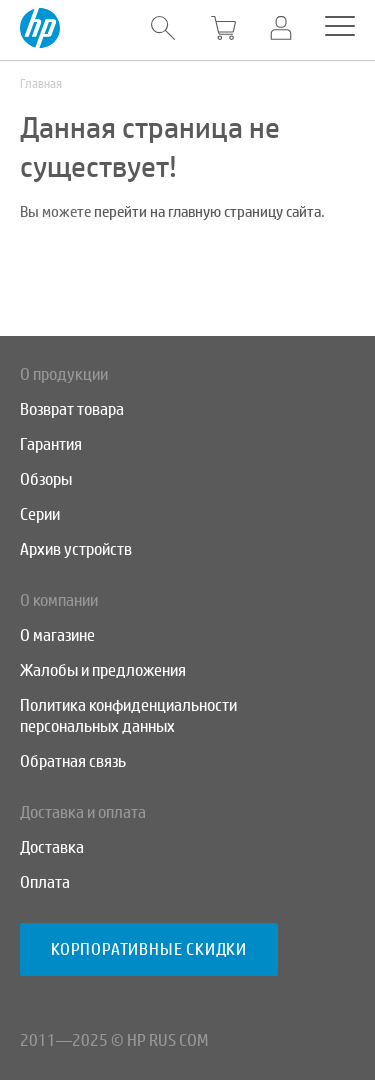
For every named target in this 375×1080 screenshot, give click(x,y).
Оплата (45, 882)
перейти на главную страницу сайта (207, 212)
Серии (40, 514)
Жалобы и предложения (103, 670)
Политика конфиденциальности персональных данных (128, 716)
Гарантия (51, 444)
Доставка (52, 847)
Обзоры (46, 479)
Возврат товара (72, 409)
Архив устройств (76, 549)
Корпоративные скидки (149, 949)
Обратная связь (73, 761)
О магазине (57, 635)
